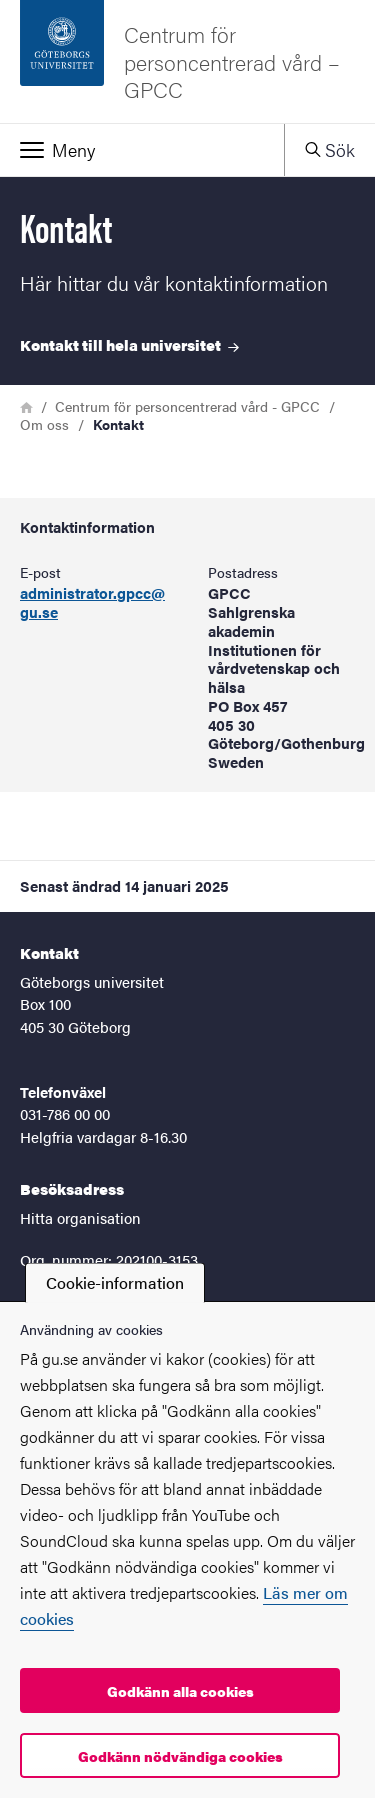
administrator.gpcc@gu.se (92, 603)
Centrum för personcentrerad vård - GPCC (187, 406)
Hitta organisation (80, 1217)
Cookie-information (115, 1282)
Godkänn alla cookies (180, 1691)
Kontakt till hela (129, 344)
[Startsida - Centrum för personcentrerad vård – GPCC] (187, 61)
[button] (142, 150)
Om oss (44, 424)
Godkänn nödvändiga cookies (180, 1756)
